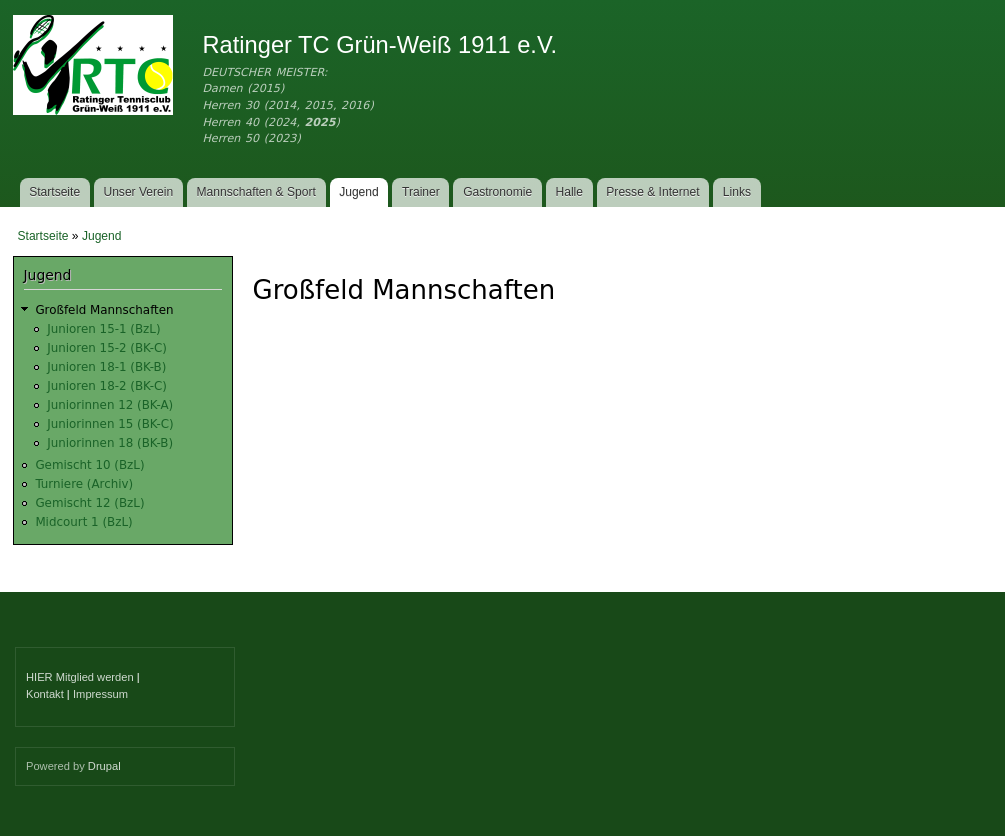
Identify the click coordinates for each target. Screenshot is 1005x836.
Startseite (54, 192)
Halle (570, 192)
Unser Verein (138, 192)
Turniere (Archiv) (84, 484)
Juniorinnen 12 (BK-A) (110, 405)
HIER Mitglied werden (80, 677)
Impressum (100, 694)
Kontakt (45, 694)
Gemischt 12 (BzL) (89, 503)
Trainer (421, 192)
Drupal (104, 766)
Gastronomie (497, 192)
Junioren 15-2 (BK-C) (107, 348)
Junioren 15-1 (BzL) (103, 329)
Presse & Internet (652, 192)
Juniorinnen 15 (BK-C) (110, 424)
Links (737, 192)
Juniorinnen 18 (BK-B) (110, 443)
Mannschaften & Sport (255, 192)
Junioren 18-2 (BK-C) (107, 386)
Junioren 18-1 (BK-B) (106, 367)
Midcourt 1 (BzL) (83, 522)
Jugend (359, 192)
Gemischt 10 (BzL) (89, 465)
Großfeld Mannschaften (104, 310)
